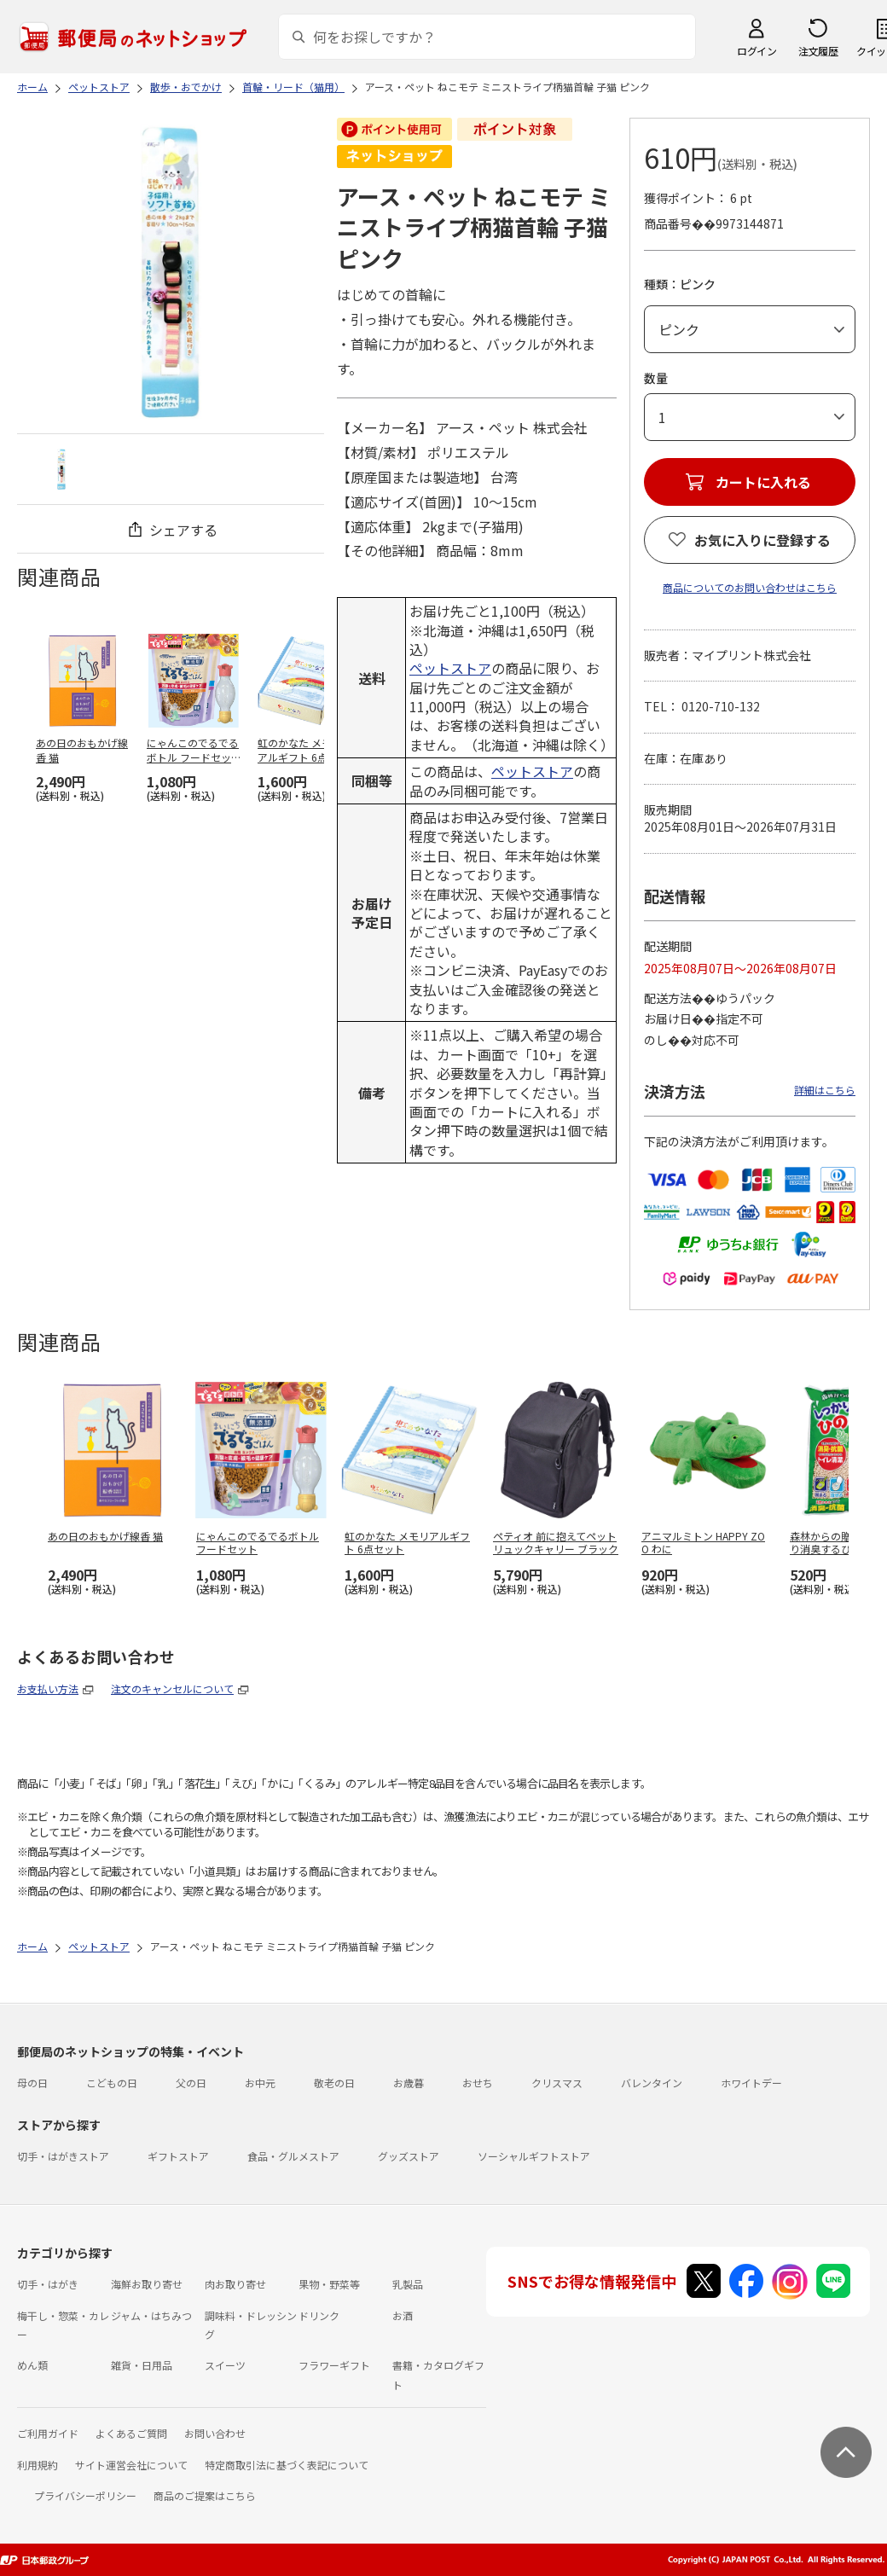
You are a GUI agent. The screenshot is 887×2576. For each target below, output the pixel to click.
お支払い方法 (47, 1688)
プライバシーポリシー (85, 2495)
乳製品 (407, 2284)
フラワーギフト (334, 2365)
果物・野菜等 (329, 2284)
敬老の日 (334, 2082)
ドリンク (319, 2315)
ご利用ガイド (47, 2433)
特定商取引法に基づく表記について (286, 2464)
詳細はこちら (824, 1089)
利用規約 (37, 2464)
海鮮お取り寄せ (147, 2284)
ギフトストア (178, 2156)
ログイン (756, 51)
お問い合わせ (215, 2433)
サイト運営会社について (131, 2464)
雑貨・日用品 (141, 2365)
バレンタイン (651, 2082)
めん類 (32, 2365)
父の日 (191, 2082)
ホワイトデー (751, 2082)
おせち (477, 2082)
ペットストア (450, 668)
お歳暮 (408, 2082)
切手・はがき (47, 2284)
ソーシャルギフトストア (534, 2156)
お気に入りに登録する (762, 540)
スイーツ (225, 2365)
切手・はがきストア (63, 2156)
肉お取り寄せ (235, 2284)
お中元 (260, 2082)
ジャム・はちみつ (151, 2315)
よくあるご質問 (131, 2433)
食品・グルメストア (293, 2156)
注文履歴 (818, 51)
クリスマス (557, 2082)
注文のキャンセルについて (172, 1688)
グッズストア (408, 2156)
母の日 (32, 2082)
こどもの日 (111, 2082)
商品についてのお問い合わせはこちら (750, 587)
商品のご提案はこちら (205, 2495)
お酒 (402, 2315)
